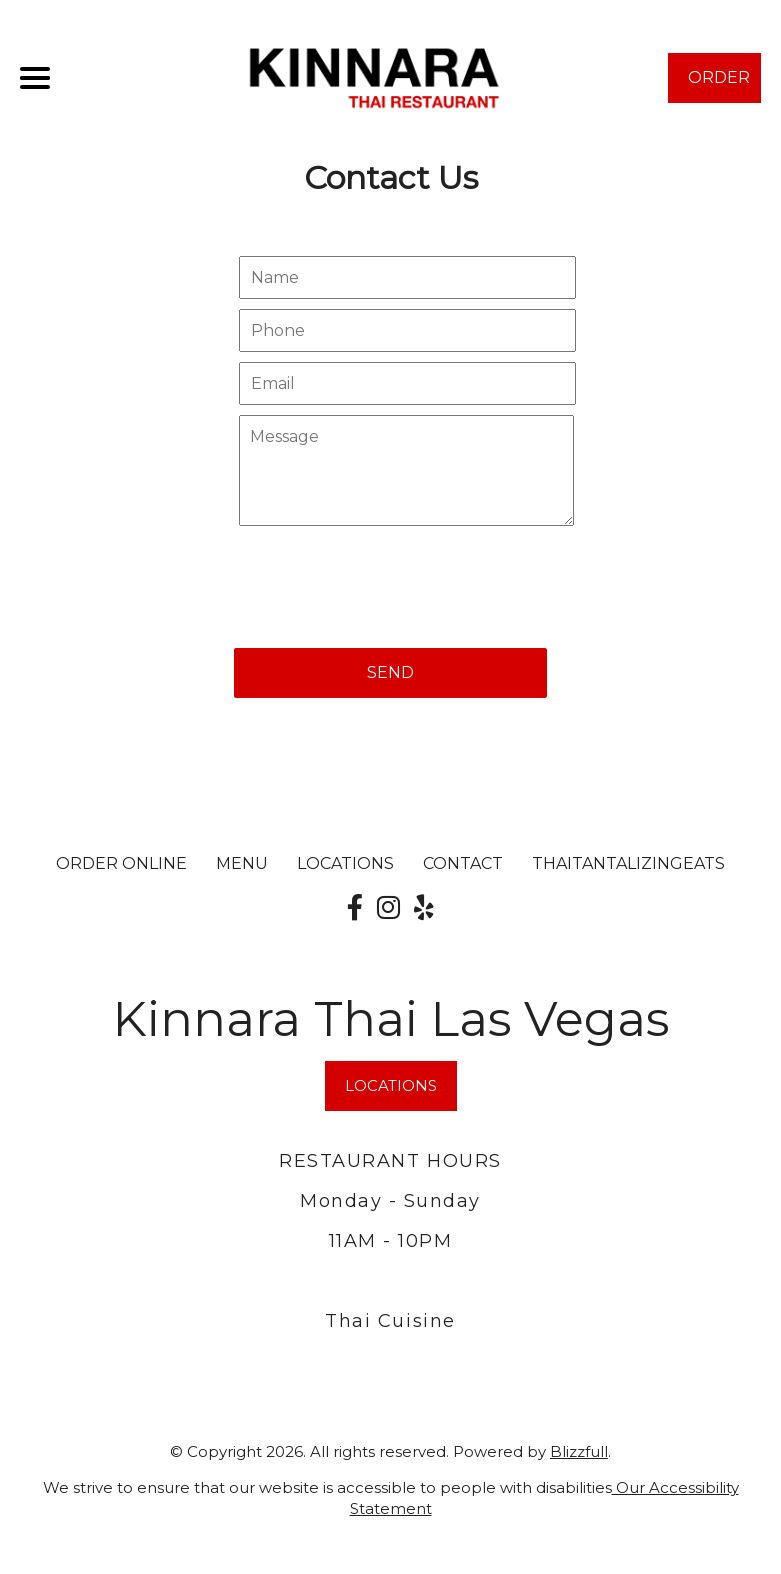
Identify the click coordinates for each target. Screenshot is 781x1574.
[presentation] (386, 577)
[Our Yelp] (424, 908)
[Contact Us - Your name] (407, 277)
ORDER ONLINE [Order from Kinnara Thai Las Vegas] (121, 863)
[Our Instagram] (388, 908)
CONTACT (463, 863)
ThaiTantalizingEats (628, 863)
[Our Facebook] (355, 908)
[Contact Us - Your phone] (407, 330)
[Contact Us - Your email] (407, 383)
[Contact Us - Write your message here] (406, 471)
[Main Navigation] (35, 78)
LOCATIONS (345, 863)
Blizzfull (579, 1451)
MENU (242, 863)
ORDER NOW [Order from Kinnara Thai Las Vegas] (719, 85)
